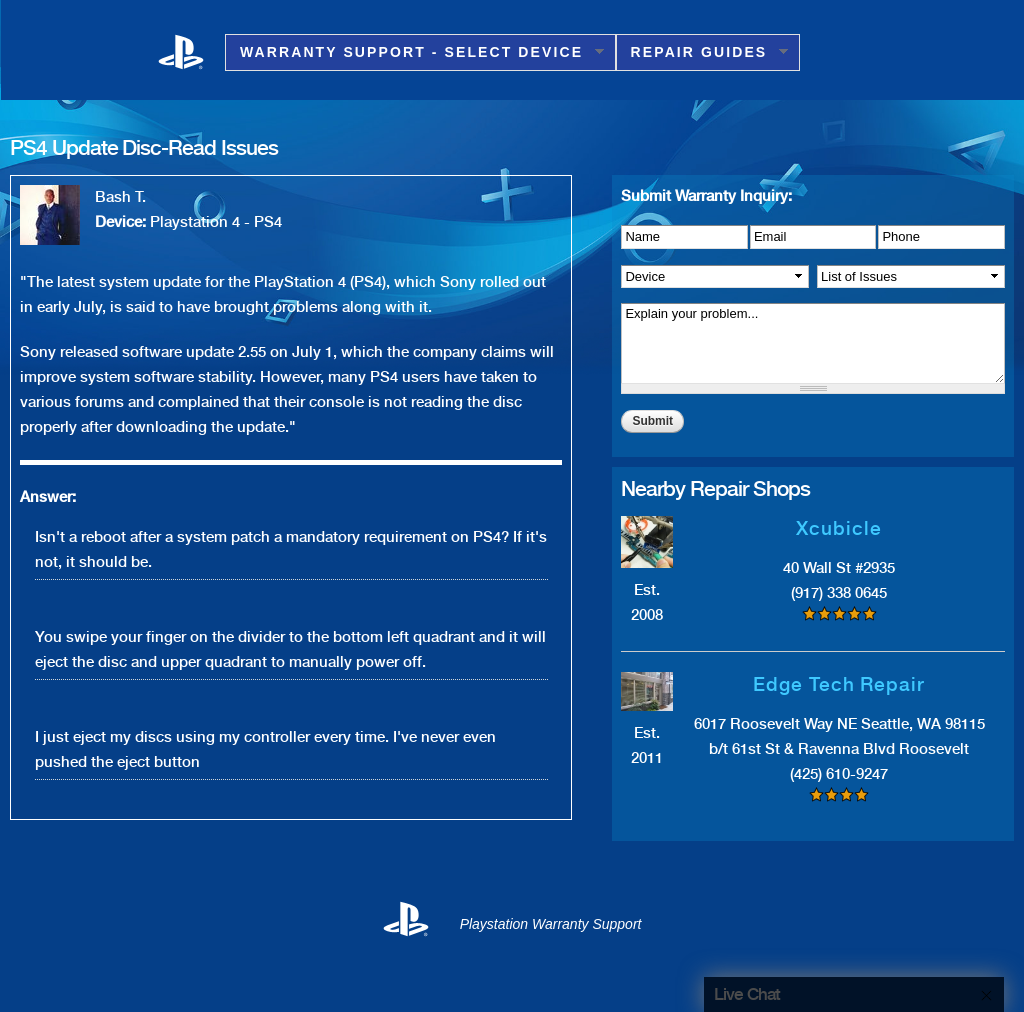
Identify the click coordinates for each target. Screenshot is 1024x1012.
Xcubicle (839, 528)
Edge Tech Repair (839, 684)
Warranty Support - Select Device (414, 52)
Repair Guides (702, 52)
